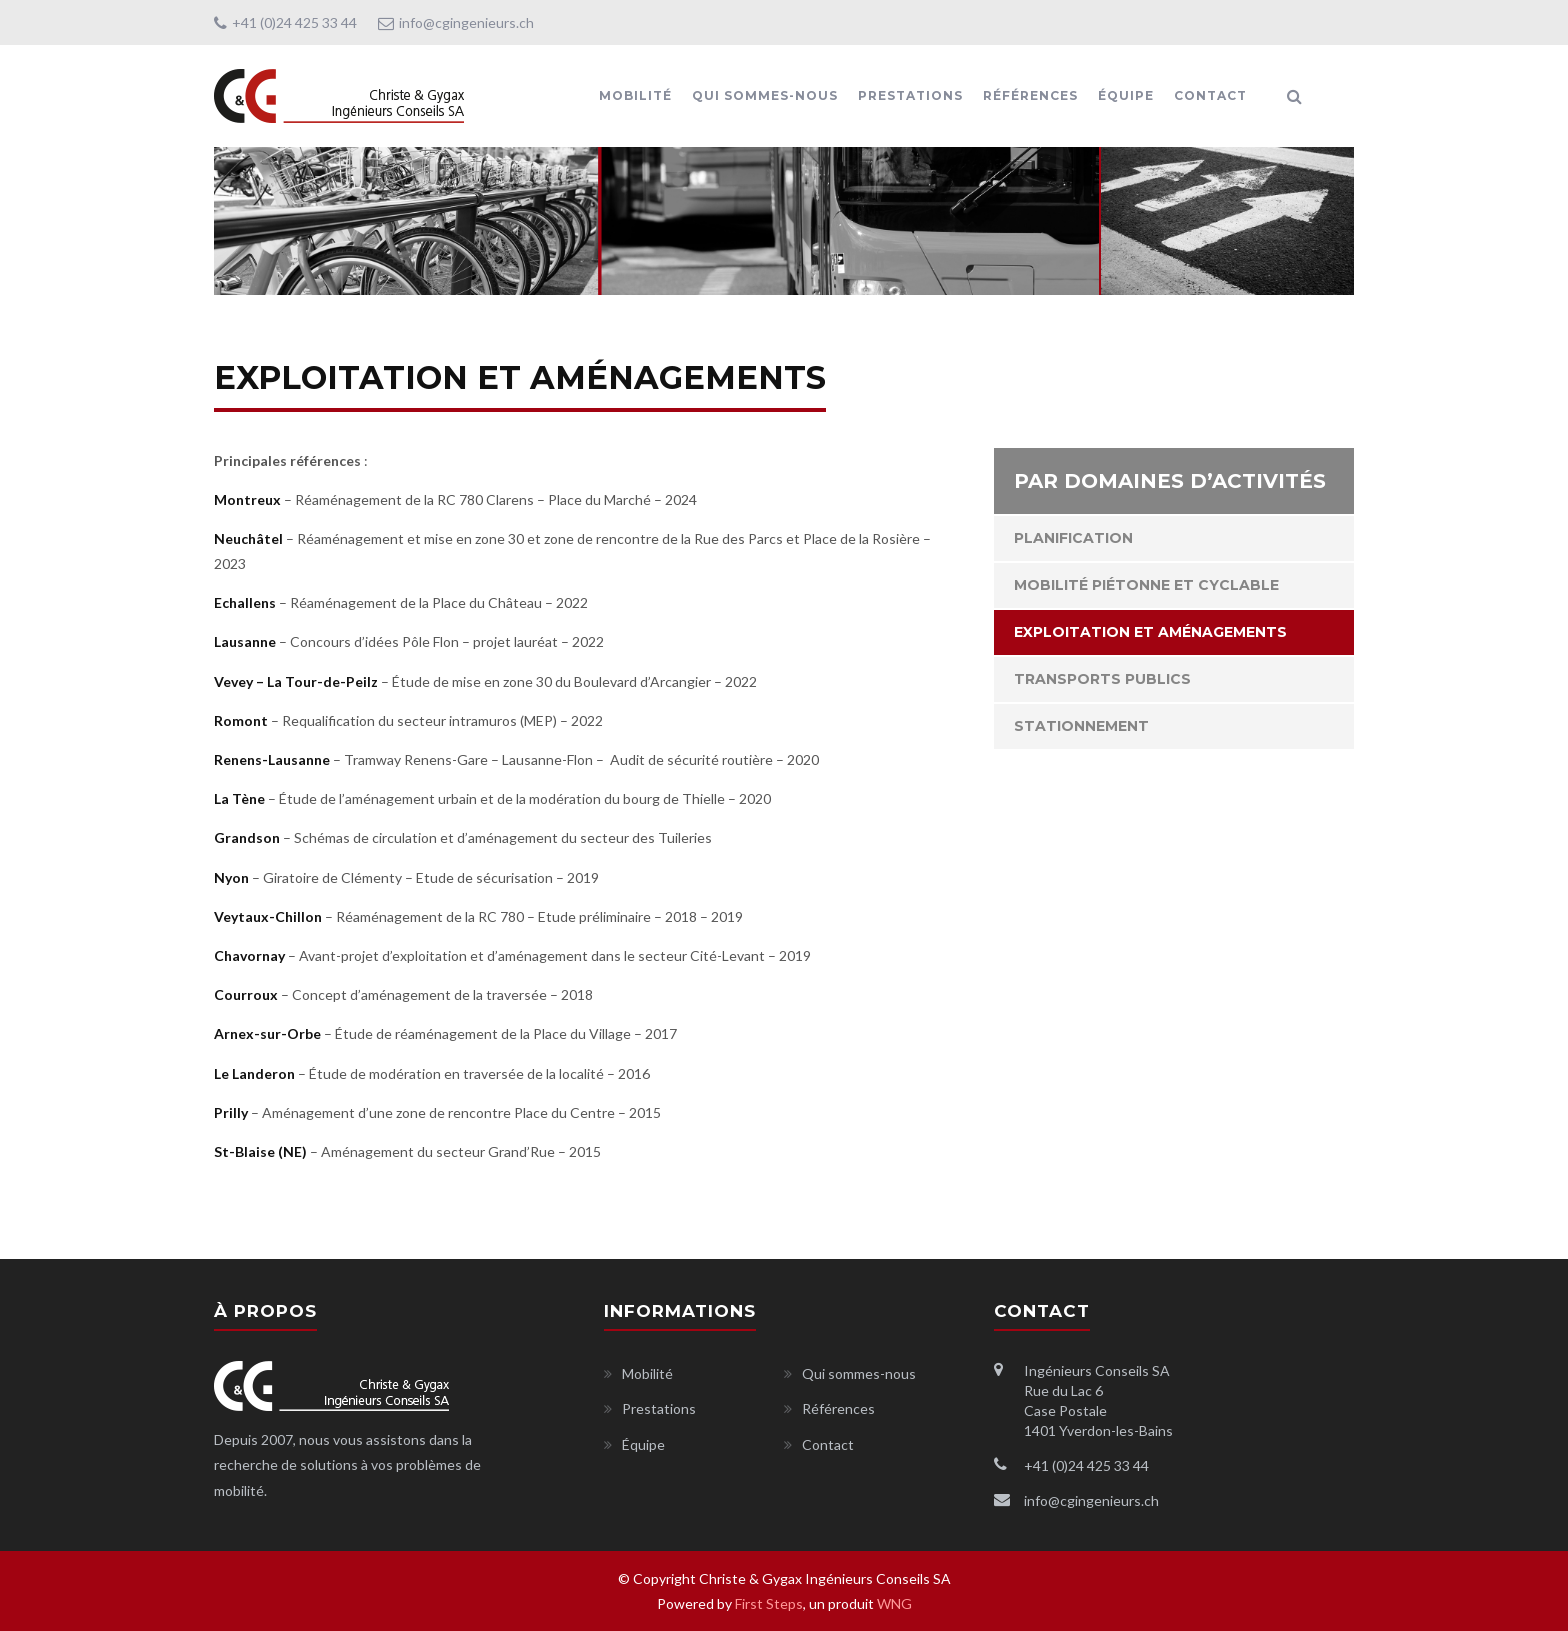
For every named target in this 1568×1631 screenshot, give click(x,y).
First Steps (769, 1603)
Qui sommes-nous (765, 95)
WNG (894, 1603)
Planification (1073, 538)
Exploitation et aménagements (1150, 632)
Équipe (1126, 95)
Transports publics (1102, 679)
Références (1030, 95)
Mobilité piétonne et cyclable (1146, 585)
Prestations (910, 95)
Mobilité (635, 95)
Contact (1210, 95)
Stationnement (1081, 726)
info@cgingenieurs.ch (456, 22)
